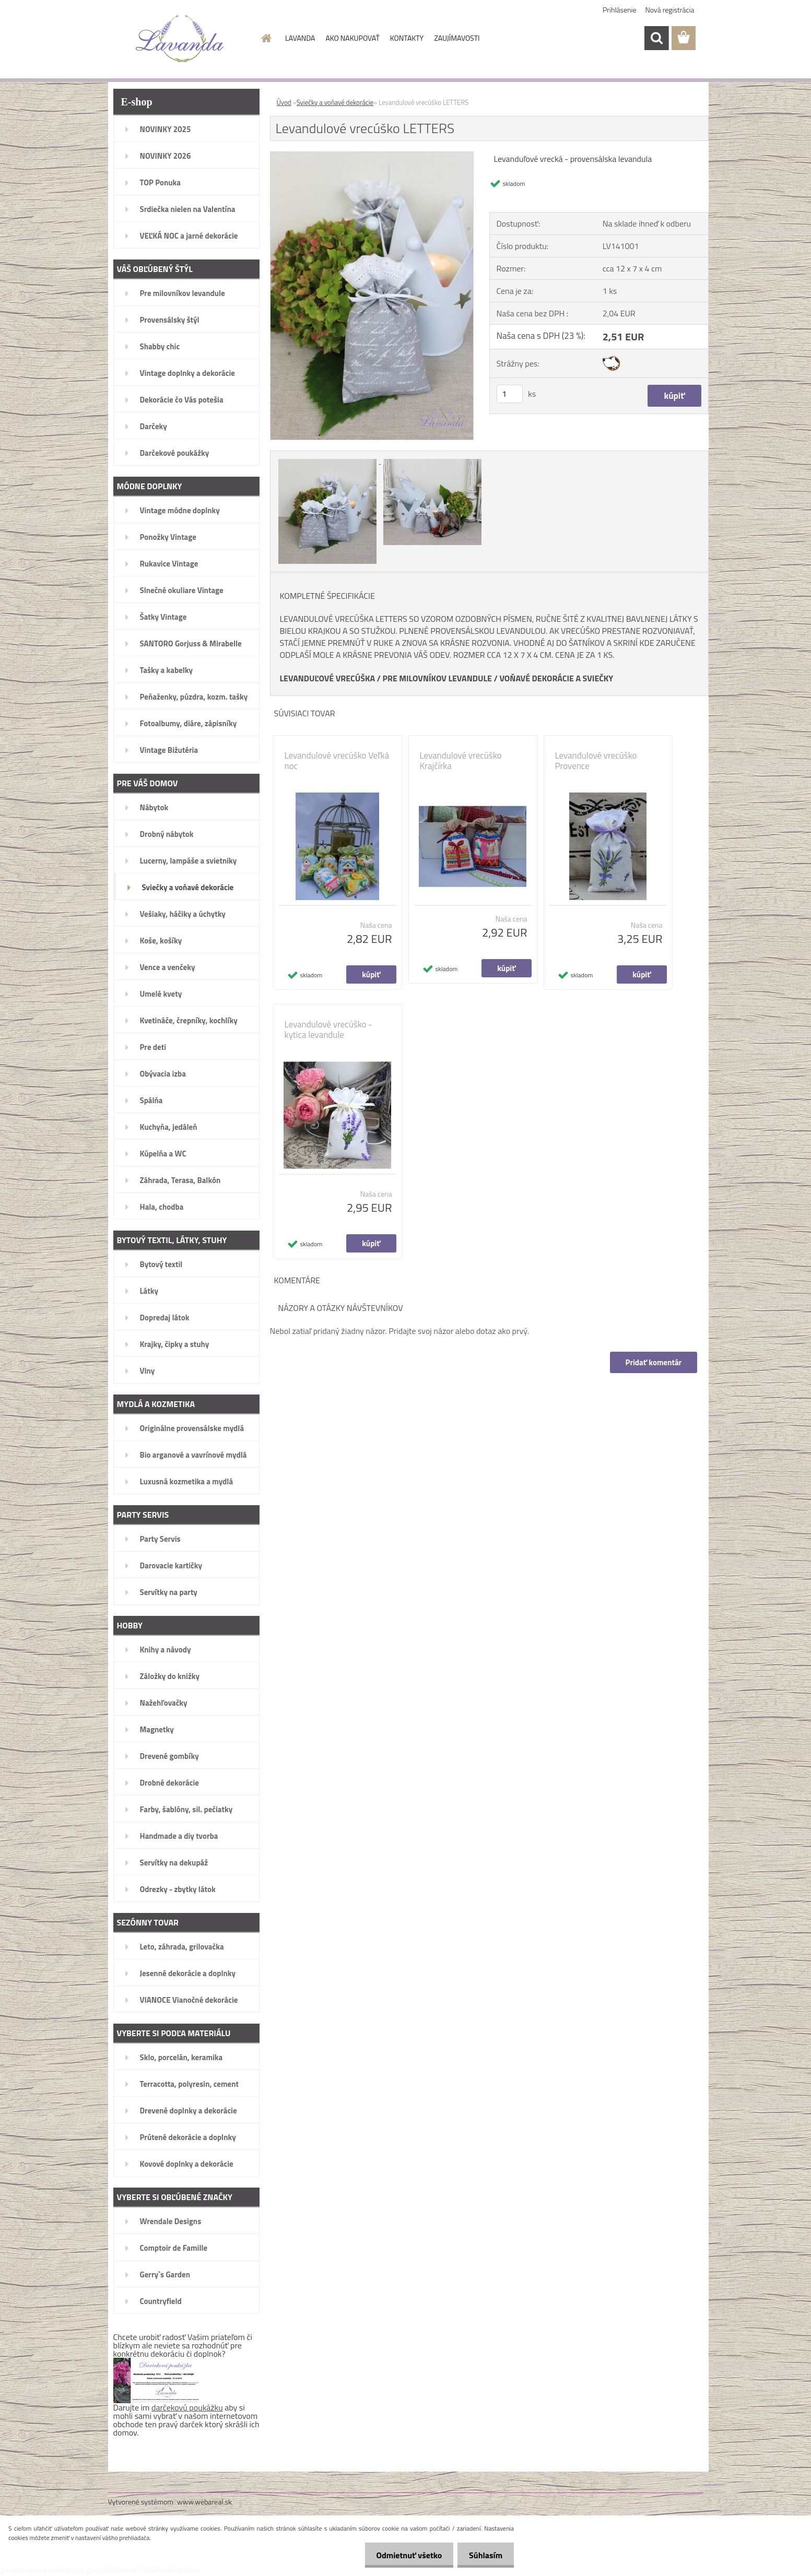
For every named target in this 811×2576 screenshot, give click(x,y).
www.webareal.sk (204, 2501)
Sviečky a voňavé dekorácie (335, 102)
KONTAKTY (407, 37)
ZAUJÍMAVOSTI (456, 37)
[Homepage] (265, 38)
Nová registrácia (670, 9)
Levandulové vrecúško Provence (596, 760)
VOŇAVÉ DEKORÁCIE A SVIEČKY (556, 678)
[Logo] (180, 39)
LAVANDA (300, 37)
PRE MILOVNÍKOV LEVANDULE (437, 678)
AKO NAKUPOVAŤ (352, 37)
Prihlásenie (620, 9)
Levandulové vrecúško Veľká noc (337, 760)
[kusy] (510, 394)
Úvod (284, 102)
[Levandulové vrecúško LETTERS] (372, 156)
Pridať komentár (653, 1362)
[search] (656, 38)
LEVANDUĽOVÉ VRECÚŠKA (327, 678)
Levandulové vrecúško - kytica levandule (328, 1029)
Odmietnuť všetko (404, 2555)
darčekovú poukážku (187, 2407)
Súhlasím (484, 2555)
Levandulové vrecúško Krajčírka (461, 760)
